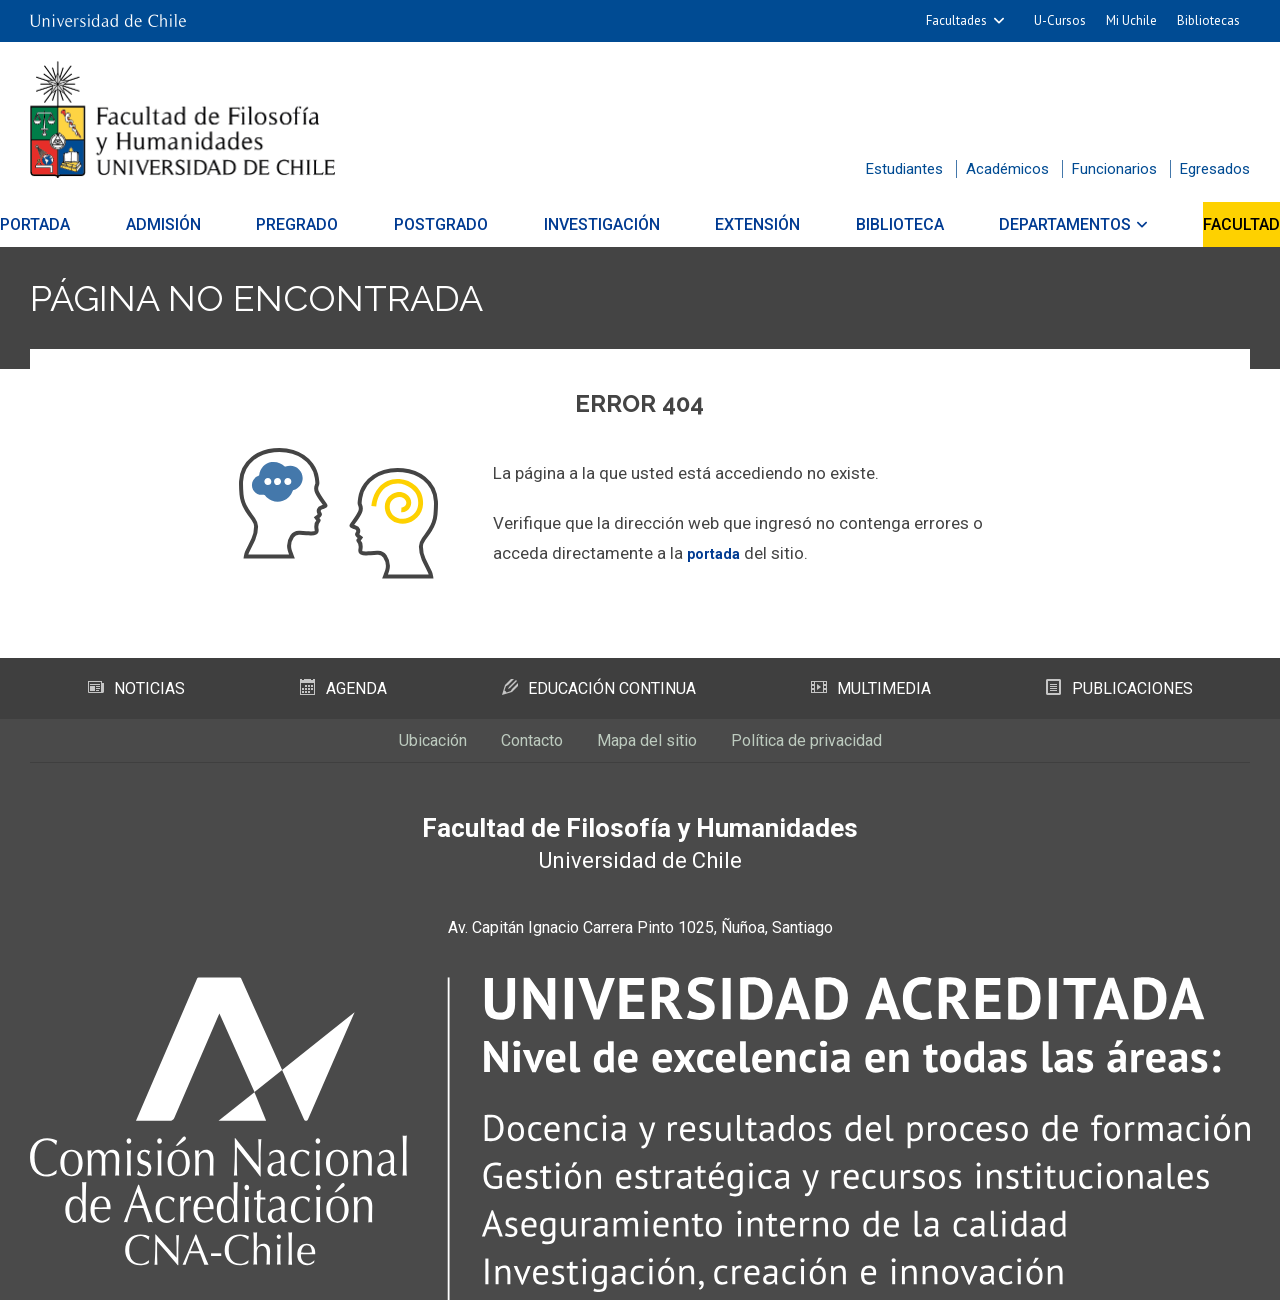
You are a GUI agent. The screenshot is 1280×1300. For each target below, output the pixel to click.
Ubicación (384, 749)
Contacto (507, 749)
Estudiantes (904, 169)
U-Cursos (1060, 20)
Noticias (136, 689)
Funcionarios (1114, 169)
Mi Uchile (1131, 20)
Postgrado (450, 224)
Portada (71, 224)
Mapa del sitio (648, 749)
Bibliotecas (1208, 20)
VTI (647, 1273)
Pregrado (315, 224)
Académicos (1007, 169)
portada (718, 553)
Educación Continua (599, 689)
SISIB (612, 1273)
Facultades (956, 20)
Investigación (602, 224)
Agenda (342, 689)
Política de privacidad (844, 749)
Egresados (1215, 169)
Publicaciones (1120, 689)
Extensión (748, 224)
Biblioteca (882, 224)
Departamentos (1038, 224)
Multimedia (873, 689)
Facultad (1205, 224)
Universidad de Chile (719, 1273)
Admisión (190, 224)
